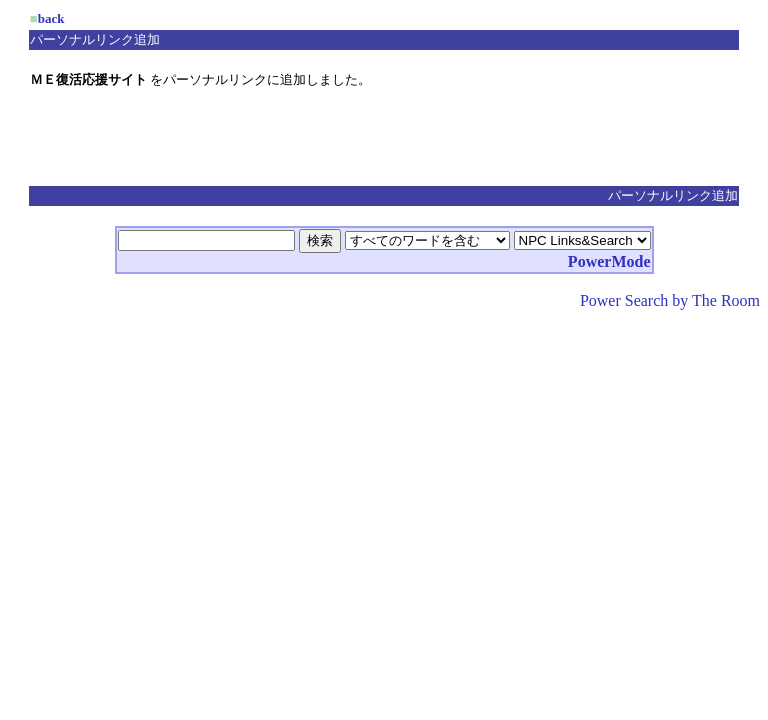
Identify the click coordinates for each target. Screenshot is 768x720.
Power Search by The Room (670, 300)
